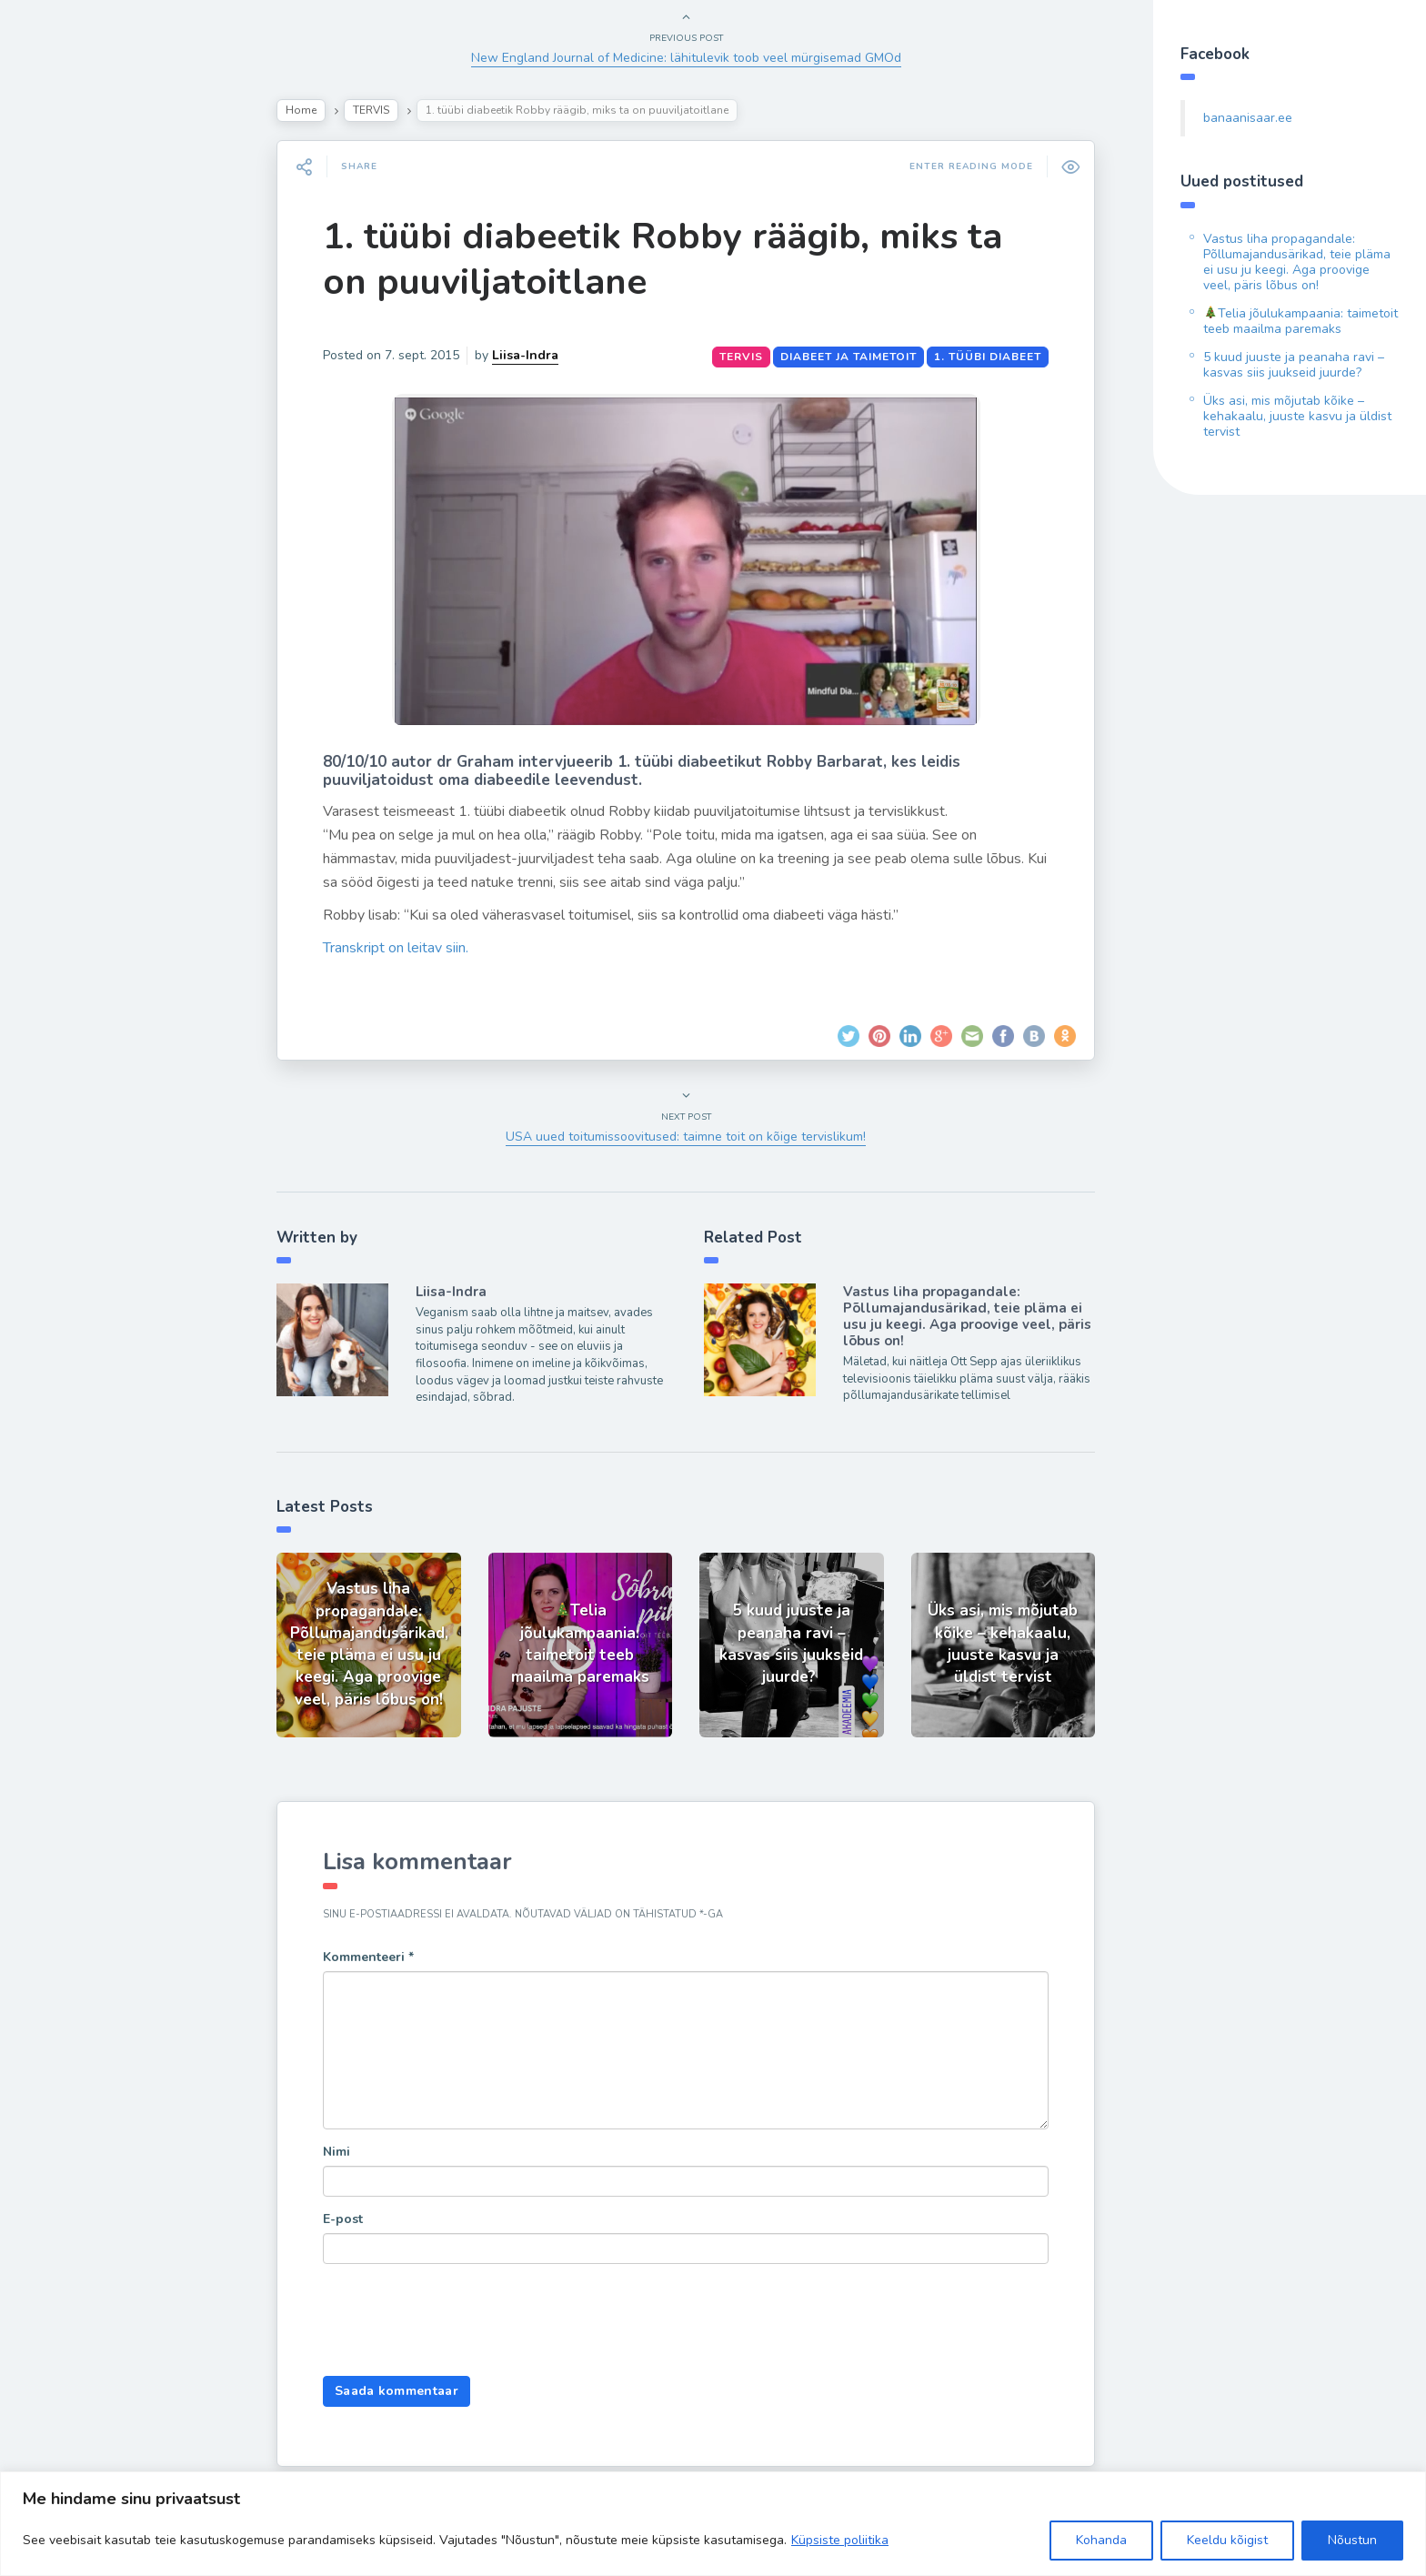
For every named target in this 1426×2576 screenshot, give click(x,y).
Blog (54, 232)
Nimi (336, 2151)
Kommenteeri (368, 1957)
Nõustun (1352, 2540)
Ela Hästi (70, 359)
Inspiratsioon (85, 316)
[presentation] (461, 2322)
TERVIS (371, 110)
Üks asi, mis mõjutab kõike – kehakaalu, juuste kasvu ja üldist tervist (1297, 416)
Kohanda (1101, 2540)
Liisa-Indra (75, 402)
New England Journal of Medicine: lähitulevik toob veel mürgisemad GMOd (686, 57)
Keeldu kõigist (1227, 2540)
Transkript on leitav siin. (395, 948)
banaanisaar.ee (1247, 117)
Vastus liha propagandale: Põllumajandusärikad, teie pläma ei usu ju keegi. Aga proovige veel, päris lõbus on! (967, 1316)
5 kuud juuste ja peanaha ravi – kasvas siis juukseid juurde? (1293, 364)
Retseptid (73, 274)
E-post (343, 2219)
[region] (713, 2523)
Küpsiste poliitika (840, 2540)
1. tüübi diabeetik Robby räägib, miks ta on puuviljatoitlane (662, 259)
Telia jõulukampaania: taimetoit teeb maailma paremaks (1300, 321)
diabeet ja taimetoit (848, 356)
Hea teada (75, 444)
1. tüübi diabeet (987, 356)
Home (301, 110)
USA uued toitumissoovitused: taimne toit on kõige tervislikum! (686, 1136)
